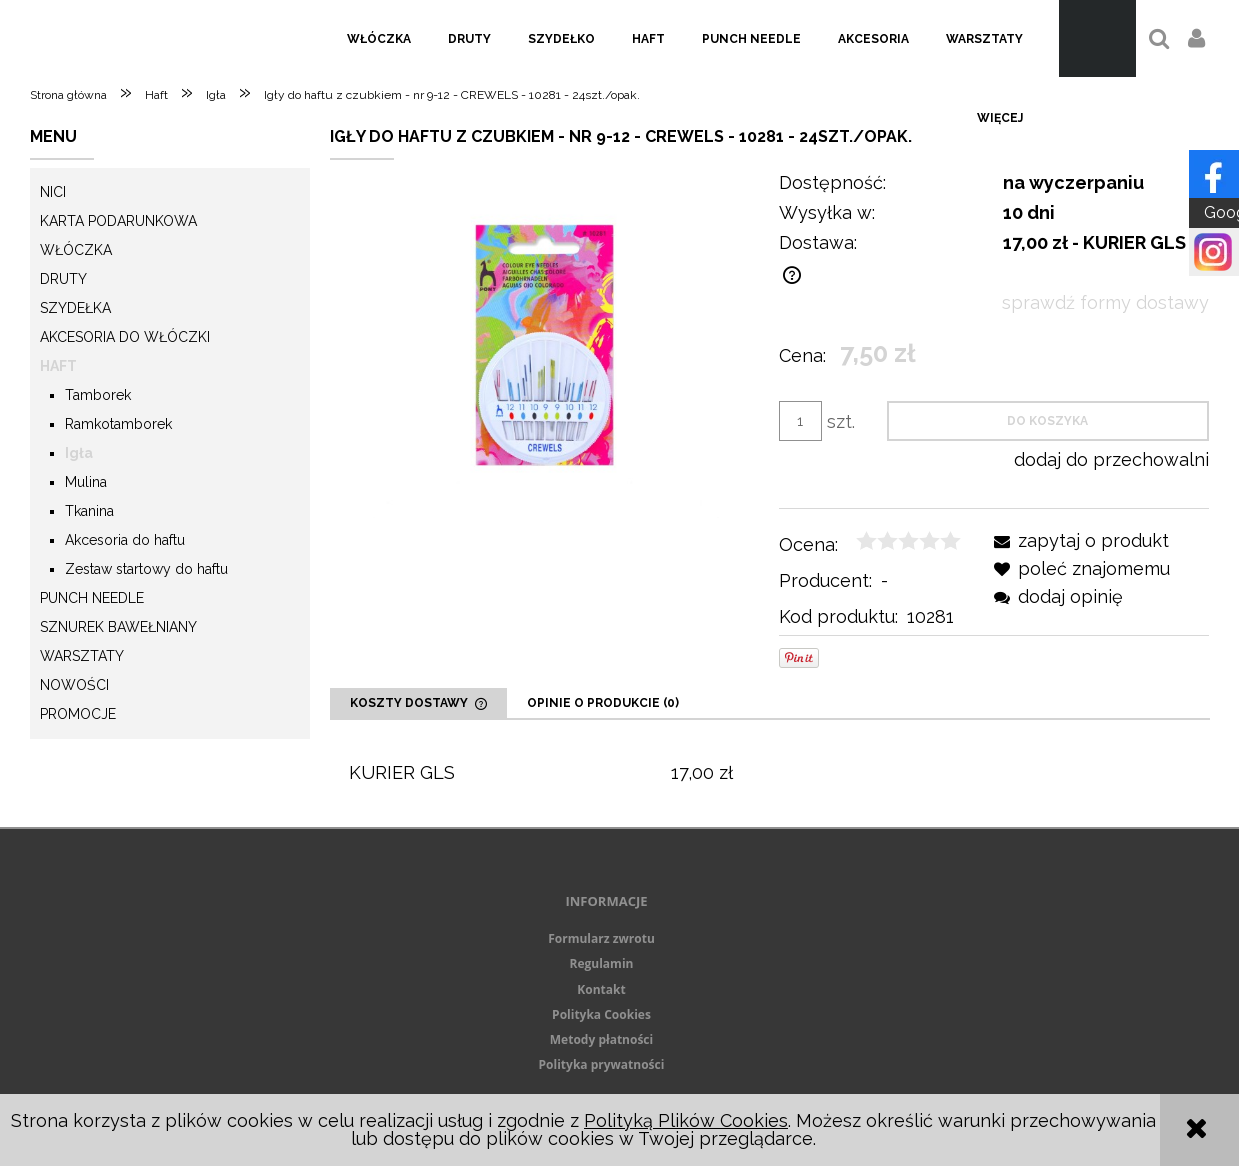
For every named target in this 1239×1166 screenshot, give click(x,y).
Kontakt (601, 989)
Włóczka (76, 250)
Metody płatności (601, 1039)
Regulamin (602, 963)
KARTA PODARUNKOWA (118, 221)
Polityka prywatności (602, 1064)
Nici (53, 192)
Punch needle (92, 598)
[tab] (418, 703)
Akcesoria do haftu (125, 540)
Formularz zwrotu (601, 938)
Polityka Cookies (601, 1014)
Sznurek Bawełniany (118, 627)
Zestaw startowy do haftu (146, 569)
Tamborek (98, 395)
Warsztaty (82, 656)
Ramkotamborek (118, 424)
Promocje (78, 714)
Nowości (74, 685)
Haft (58, 366)
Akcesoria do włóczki (125, 337)
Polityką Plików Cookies (686, 1120)
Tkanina (89, 511)
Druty (63, 279)
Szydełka (75, 308)
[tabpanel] (770, 773)
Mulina (86, 482)
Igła (79, 453)
